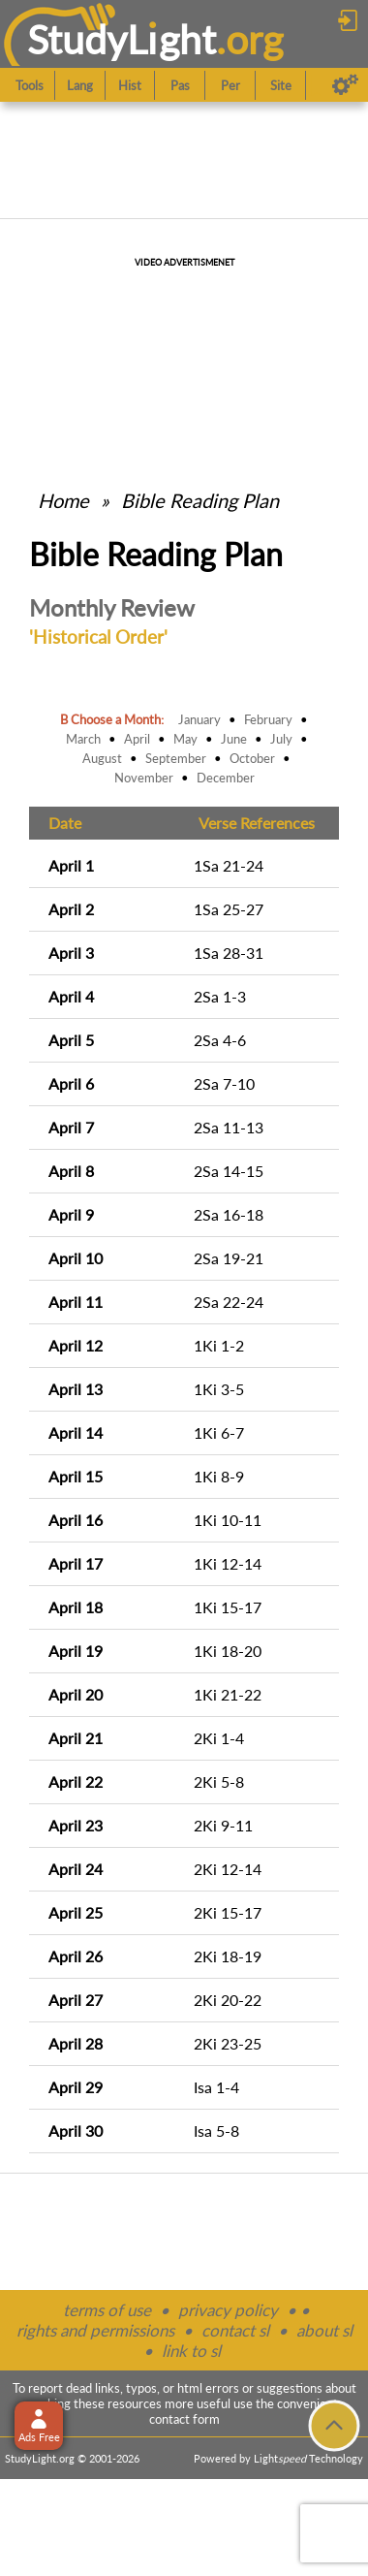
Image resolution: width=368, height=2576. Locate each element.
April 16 (75, 1520)
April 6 (71, 1083)
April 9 (71, 1214)
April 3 (71, 952)
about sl (324, 2330)
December (226, 777)
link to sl (191, 2350)
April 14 (75, 1432)
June (234, 739)
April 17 (75, 1563)
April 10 (75, 1258)
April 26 (75, 1956)
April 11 (75, 1301)
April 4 (71, 996)
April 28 (75, 2043)
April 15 (75, 1476)
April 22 (75, 1781)
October (252, 758)
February (268, 719)
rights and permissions (95, 2330)
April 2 (71, 909)
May (185, 739)
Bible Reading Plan (200, 500)
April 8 (71, 1170)
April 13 (75, 1389)
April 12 (75, 1345)
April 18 (75, 1607)
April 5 (71, 1040)
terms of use (107, 2310)
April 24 (75, 1869)
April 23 (75, 1825)
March (83, 739)
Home (63, 500)
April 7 (71, 1127)
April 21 (75, 1738)
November (143, 777)
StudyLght (121, 39)
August (102, 758)
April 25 (75, 1912)
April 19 (75, 1650)
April (137, 739)
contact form (184, 2419)
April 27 (75, 1999)
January (199, 719)
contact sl (235, 2330)
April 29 (75, 2087)
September (175, 758)
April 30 (75, 2130)
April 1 (71, 865)
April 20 (75, 1694)
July (281, 739)
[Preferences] (345, 85)
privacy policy (228, 2310)
